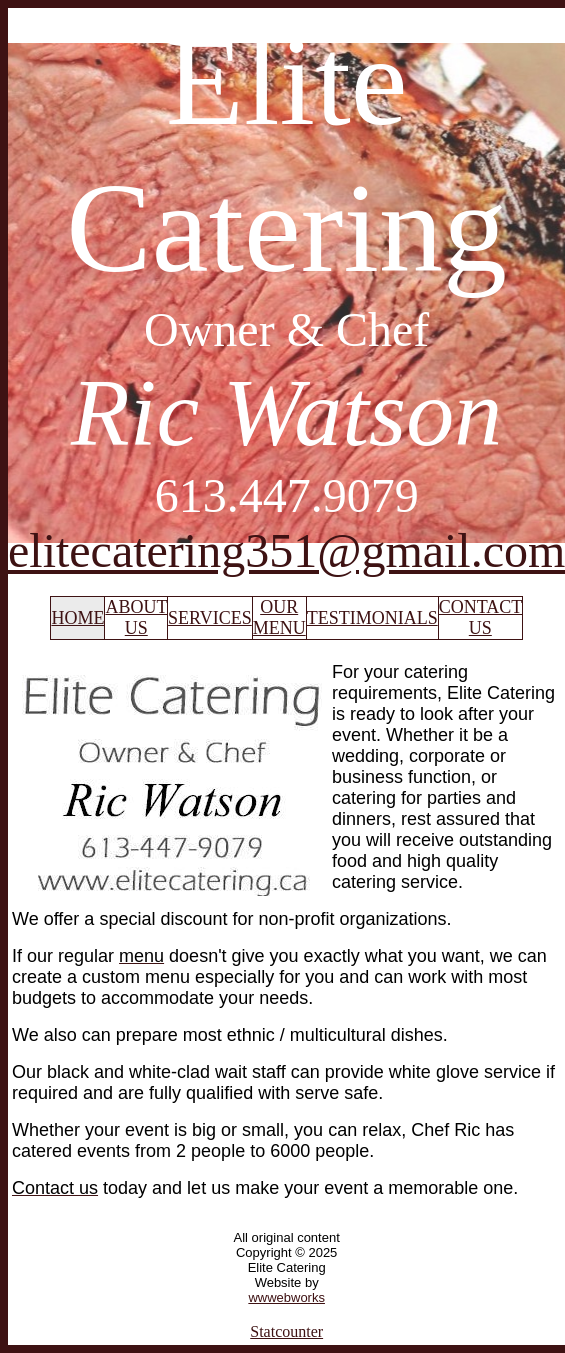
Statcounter (286, 1331)
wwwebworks (286, 1297)
